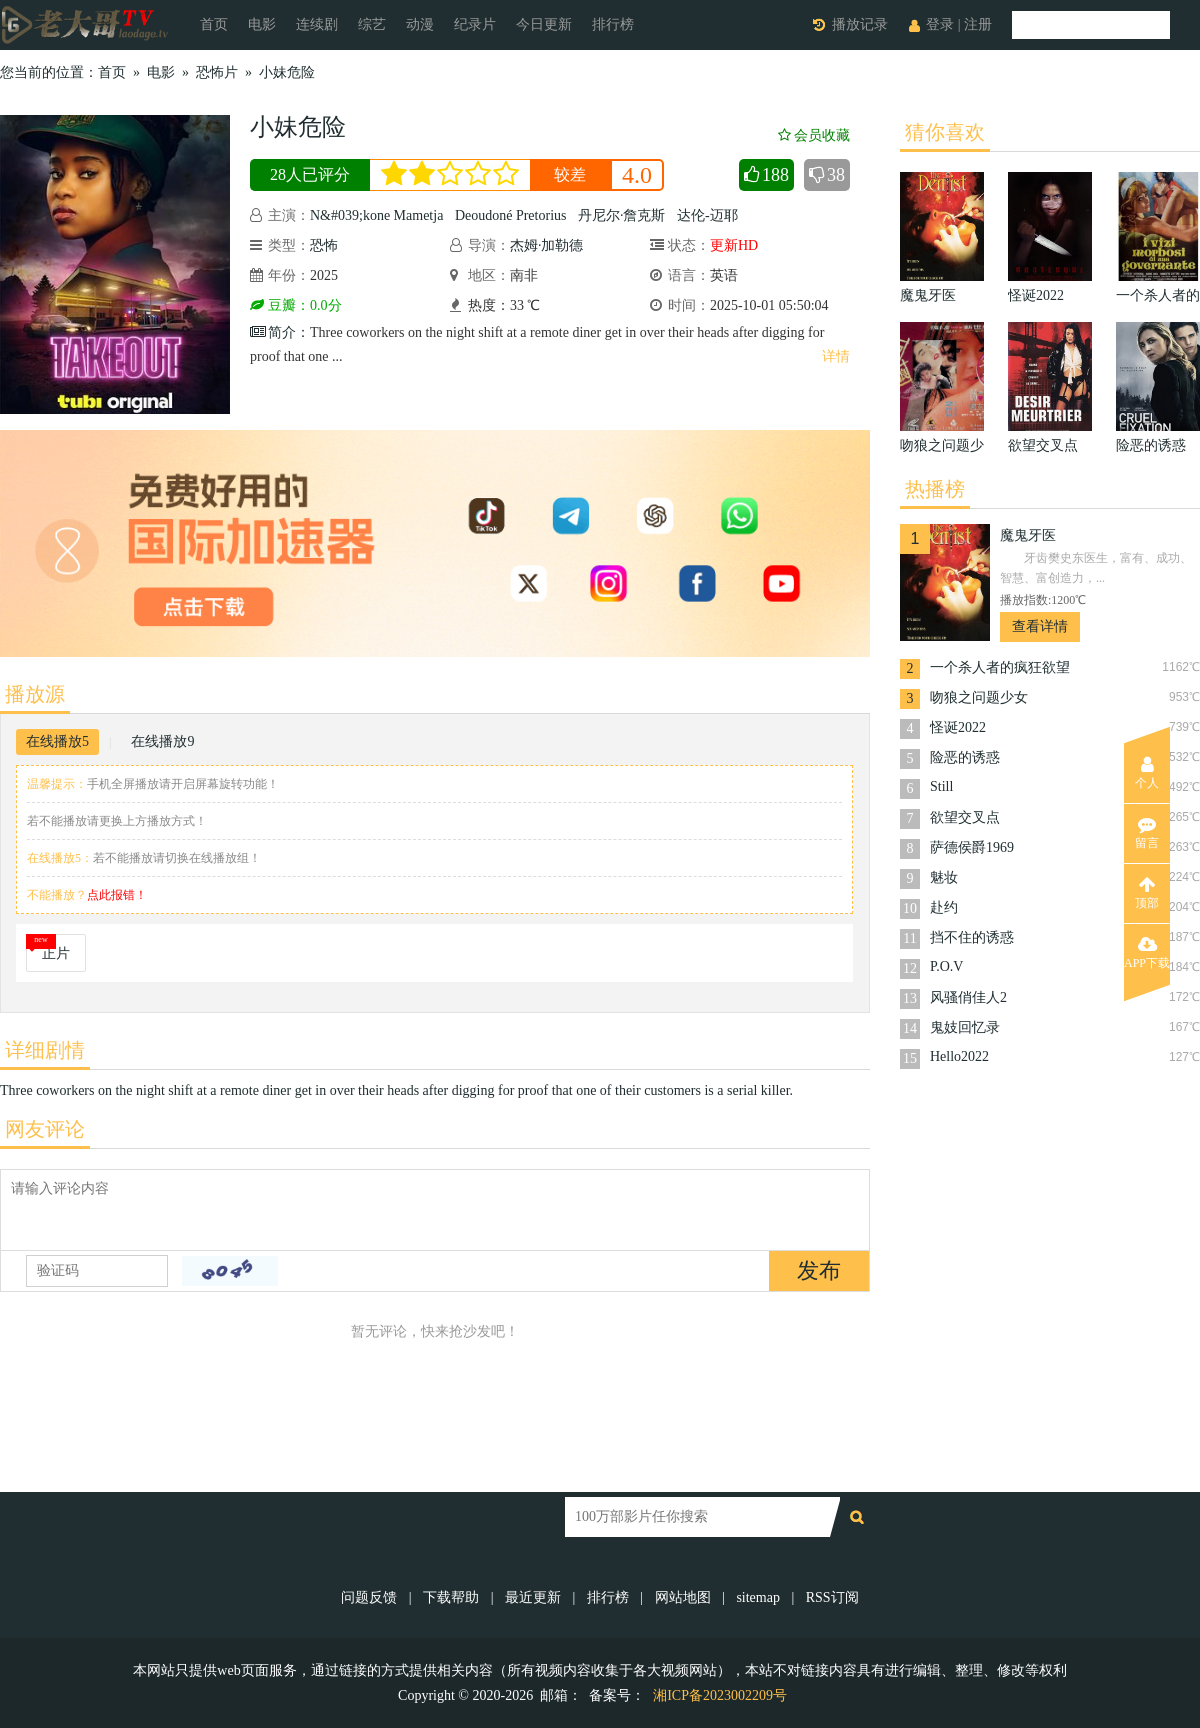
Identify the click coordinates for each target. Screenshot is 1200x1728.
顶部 (1147, 893)
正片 (56, 953)
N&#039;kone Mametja (376, 215)
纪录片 (475, 24)
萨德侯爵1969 (972, 847)
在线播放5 (57, 741)
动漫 (420, 24)
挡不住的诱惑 (972, 937)
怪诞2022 (958, 727)
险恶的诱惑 (965, 757)
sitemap (758, 1597)
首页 (214, 24)
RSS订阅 (832, 1597)
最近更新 (533, 1597)
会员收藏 (814, 135)
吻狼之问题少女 (979, 697)
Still (941, 786)
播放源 (35, 694)
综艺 (372, 24)
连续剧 (317, 24)
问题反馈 (371, 1597)
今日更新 (544, 24)
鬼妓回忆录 (965, 1027)
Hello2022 (959, 1056)
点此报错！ (117, 895)
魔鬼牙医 (1028, 535)
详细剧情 (45, 1050)
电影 (262, 24)
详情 (836, 356)
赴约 (944, 907)
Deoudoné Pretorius (511, 215)
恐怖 (324, 245)
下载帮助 (451, 1597)
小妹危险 (287, 72)
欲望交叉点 (965, 817)
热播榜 (935, 489)
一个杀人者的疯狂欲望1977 (1000, 669)
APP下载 (1147, 953)
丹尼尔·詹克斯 (622, 215)
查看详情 (1040, 626)
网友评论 (45, 1129)
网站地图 (683, 1597)
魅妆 (944, 877)
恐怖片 (217, 72)
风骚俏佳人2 (968, 997)
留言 (1147, 833)
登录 (940, 24)
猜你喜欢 (945, 132)
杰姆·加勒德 (547, 245)
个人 (1147, 773)
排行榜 (613, 24)
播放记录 (860, 24)
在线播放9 (162, 741)
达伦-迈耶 (707, 215)
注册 (978, 24)
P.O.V (946, 966)
